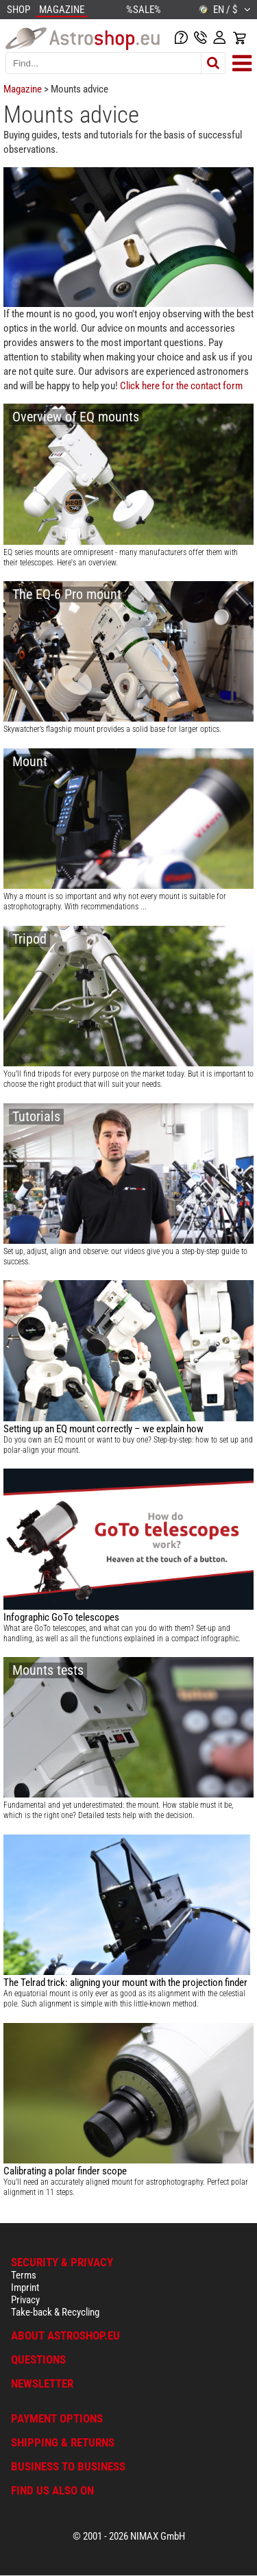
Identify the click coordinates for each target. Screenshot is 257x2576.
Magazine (22, 89)
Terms (23, 2275)
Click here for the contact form (181, 386)
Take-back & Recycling (55, 2312)
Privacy (25, 2300)
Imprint (25, 2287)
